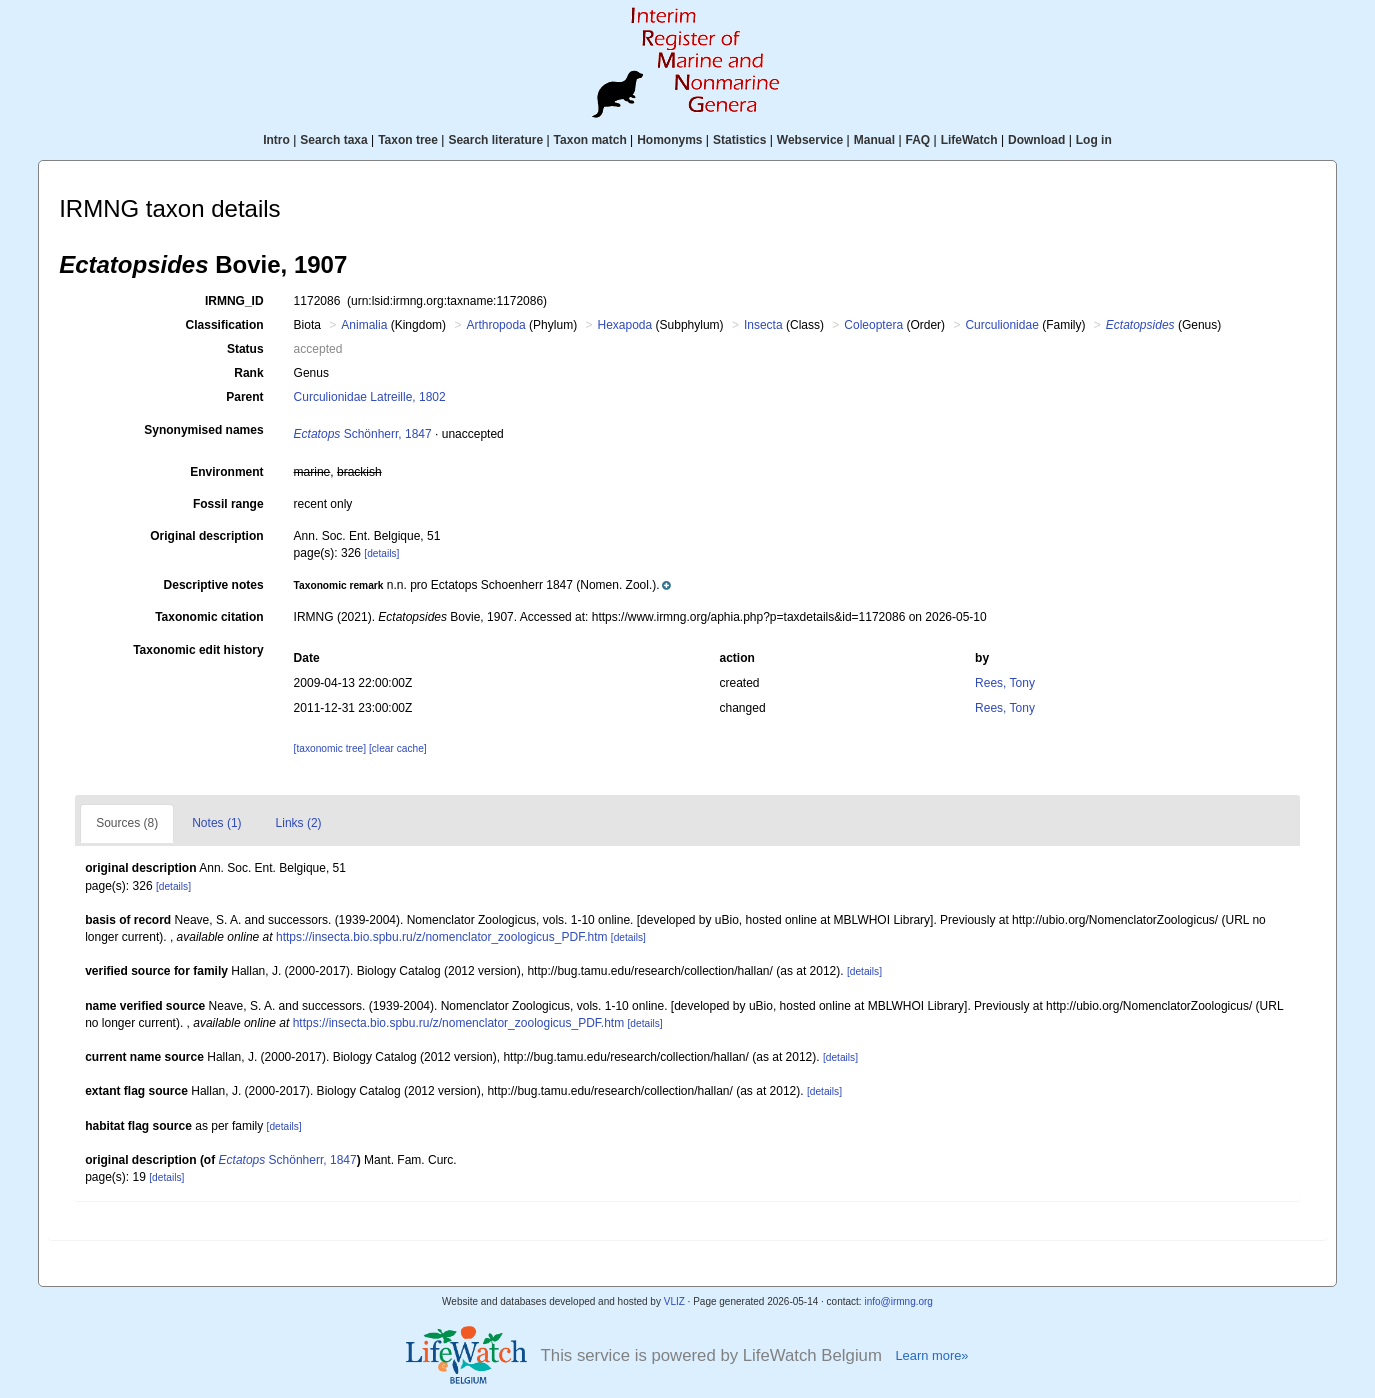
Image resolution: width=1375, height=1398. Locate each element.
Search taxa (333, 140)
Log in (1094, 140)
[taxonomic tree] (330, 748)
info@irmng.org (898, 1301)
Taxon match (590, 140)
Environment (226, 472)
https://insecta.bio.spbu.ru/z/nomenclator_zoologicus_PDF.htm (442, 937)
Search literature (495, 140)
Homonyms (669, 140)
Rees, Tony (1005, 683)
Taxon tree (408, 140)
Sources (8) (127, 823)
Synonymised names (203, 430)
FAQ (918, 140)
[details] (381, 553)
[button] (483, 585)
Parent (244, 397)
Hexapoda (624, 325)
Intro (276, 140)
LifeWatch (969, 140)
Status (245, 349)
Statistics (739, 140)
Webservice (810, 140)
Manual (874, 140)
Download (1036, 140)
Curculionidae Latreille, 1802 (370, 397)
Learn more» (931, 1355)
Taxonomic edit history (198, 650)
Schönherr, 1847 (363, 434)
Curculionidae (1001, 325)
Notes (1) (216, 823)
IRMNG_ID (234, 301)
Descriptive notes (214, 585)
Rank (248, 373)
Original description (206, 536)
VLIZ (674, 1301)
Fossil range (228, 504)
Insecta (763, 325)
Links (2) (299, 823)
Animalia (364, 325)
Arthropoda (495, 325)
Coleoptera (873, 325)
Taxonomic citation (209, 617)
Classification (225, 325)
